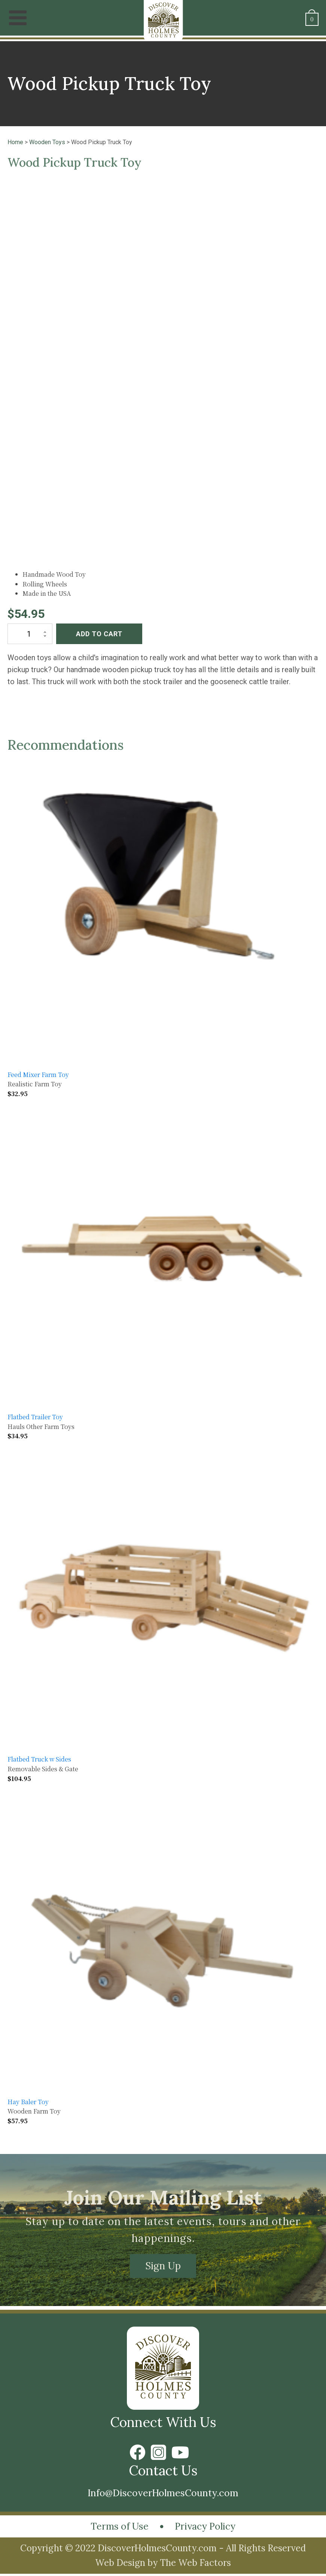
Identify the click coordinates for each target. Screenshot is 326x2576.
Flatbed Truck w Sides (39, 1757)
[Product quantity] (29, 631)
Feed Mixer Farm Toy (38, 1072)
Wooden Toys (47, 142)
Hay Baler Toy (28, 2099)
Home (15, 142)
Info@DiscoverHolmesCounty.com (163, 2492)
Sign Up (163, 2264)
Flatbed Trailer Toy (35, 1414)
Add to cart (99, 631)
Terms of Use (115, 2527)
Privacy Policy (209, 2527)
